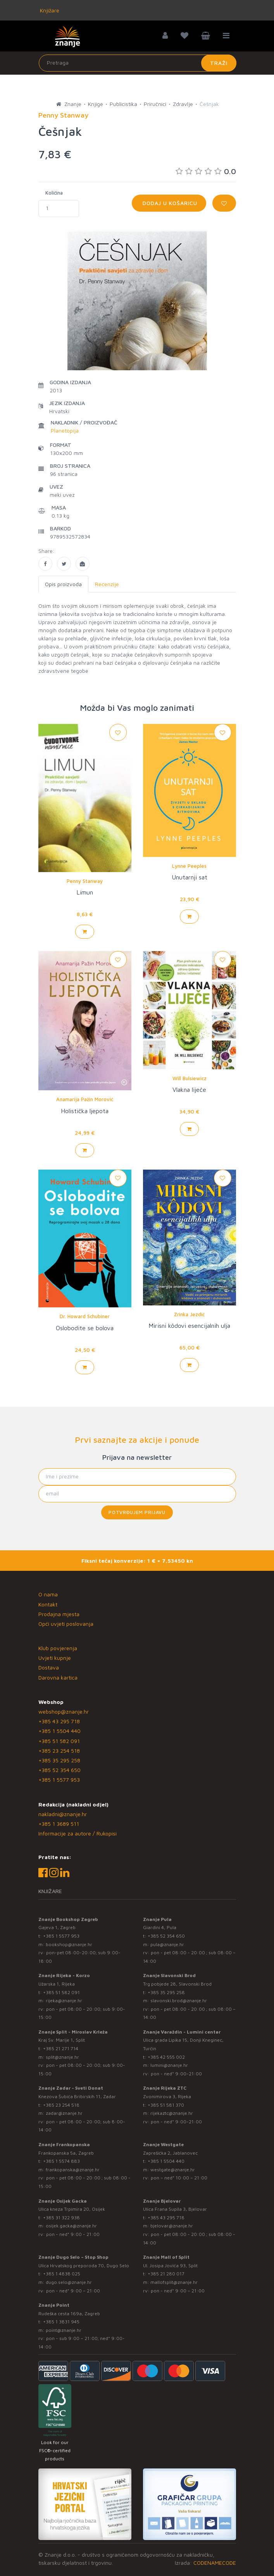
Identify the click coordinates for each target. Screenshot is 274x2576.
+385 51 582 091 (59, 1741)
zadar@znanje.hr (64, 2113)
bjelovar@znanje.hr (171, 2226)
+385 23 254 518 (59, 1750)
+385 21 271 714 (60, 2048)
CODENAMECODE (214, 2562)
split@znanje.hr (62, 2057)
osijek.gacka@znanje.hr (71, 2226)
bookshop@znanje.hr (69, 1944)
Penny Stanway (85, 881)
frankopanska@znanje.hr (73, 2169)
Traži (218, 63)
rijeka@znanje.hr (64, 2000)
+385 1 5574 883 (61, 2161)
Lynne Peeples (189, 866)
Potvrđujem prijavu (137, 1512)
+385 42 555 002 (166, 2057)
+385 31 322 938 (61, 2217)
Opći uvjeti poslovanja (65, 1623)
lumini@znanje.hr (169, 2065)
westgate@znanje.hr (172, 2169)
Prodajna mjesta (58, 1614)
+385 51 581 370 (166, 2105)
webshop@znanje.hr (63, 1711)
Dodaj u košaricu (169, 203)
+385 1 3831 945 (61, 2322)
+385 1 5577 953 (59, 1779)
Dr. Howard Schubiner (85, 1316)
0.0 (206, 171)
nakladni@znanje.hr (62, 1814)
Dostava (48, 1667)
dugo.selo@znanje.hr (69, 2282)
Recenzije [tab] (107, 584)
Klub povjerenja (57, 1648)
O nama (48, 1594)
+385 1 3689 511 (58, 1823)
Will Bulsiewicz (189, 1078)
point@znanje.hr (63, 2330)
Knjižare (48, 10)
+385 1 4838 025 (61, 2274)
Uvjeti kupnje (54, 1657)
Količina (54, 193)
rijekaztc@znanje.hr (171, 2113)
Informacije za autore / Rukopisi (77, 1833)
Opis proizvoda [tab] (63, 584)
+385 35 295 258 (59, 1760)
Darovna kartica (58, 1677)
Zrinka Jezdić (189, 1314)
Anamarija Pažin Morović (84, 1099)
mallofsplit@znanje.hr (174, 2282)
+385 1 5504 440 (59, 1731)
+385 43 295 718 (59, 1721)
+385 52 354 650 (59, 1770)
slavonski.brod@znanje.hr (178, 2000)
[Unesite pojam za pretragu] (137, 63)
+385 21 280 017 (166, 2274)
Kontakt (47, 1604)
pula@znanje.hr (167, 1944)
